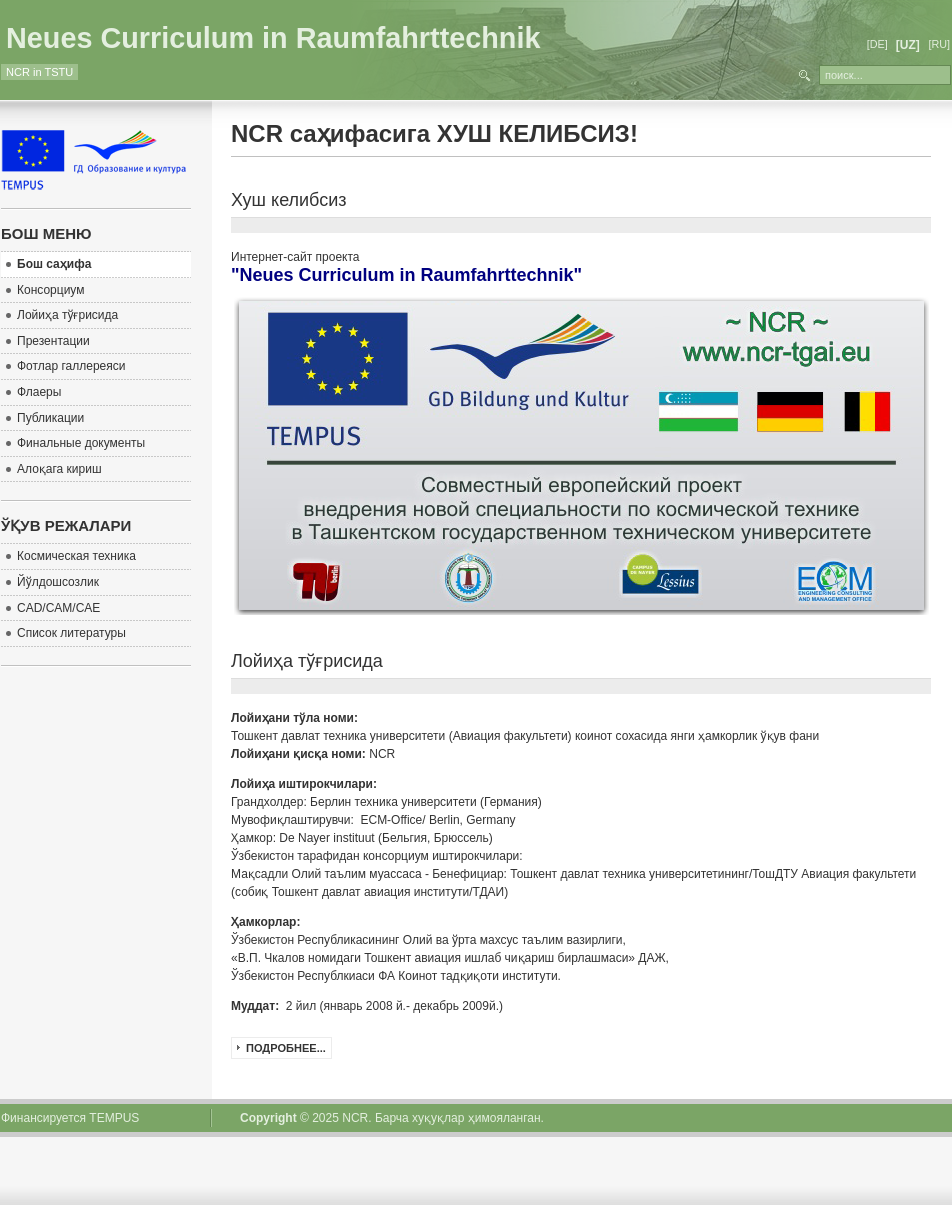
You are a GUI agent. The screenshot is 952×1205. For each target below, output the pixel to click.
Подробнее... (286, 1048)
